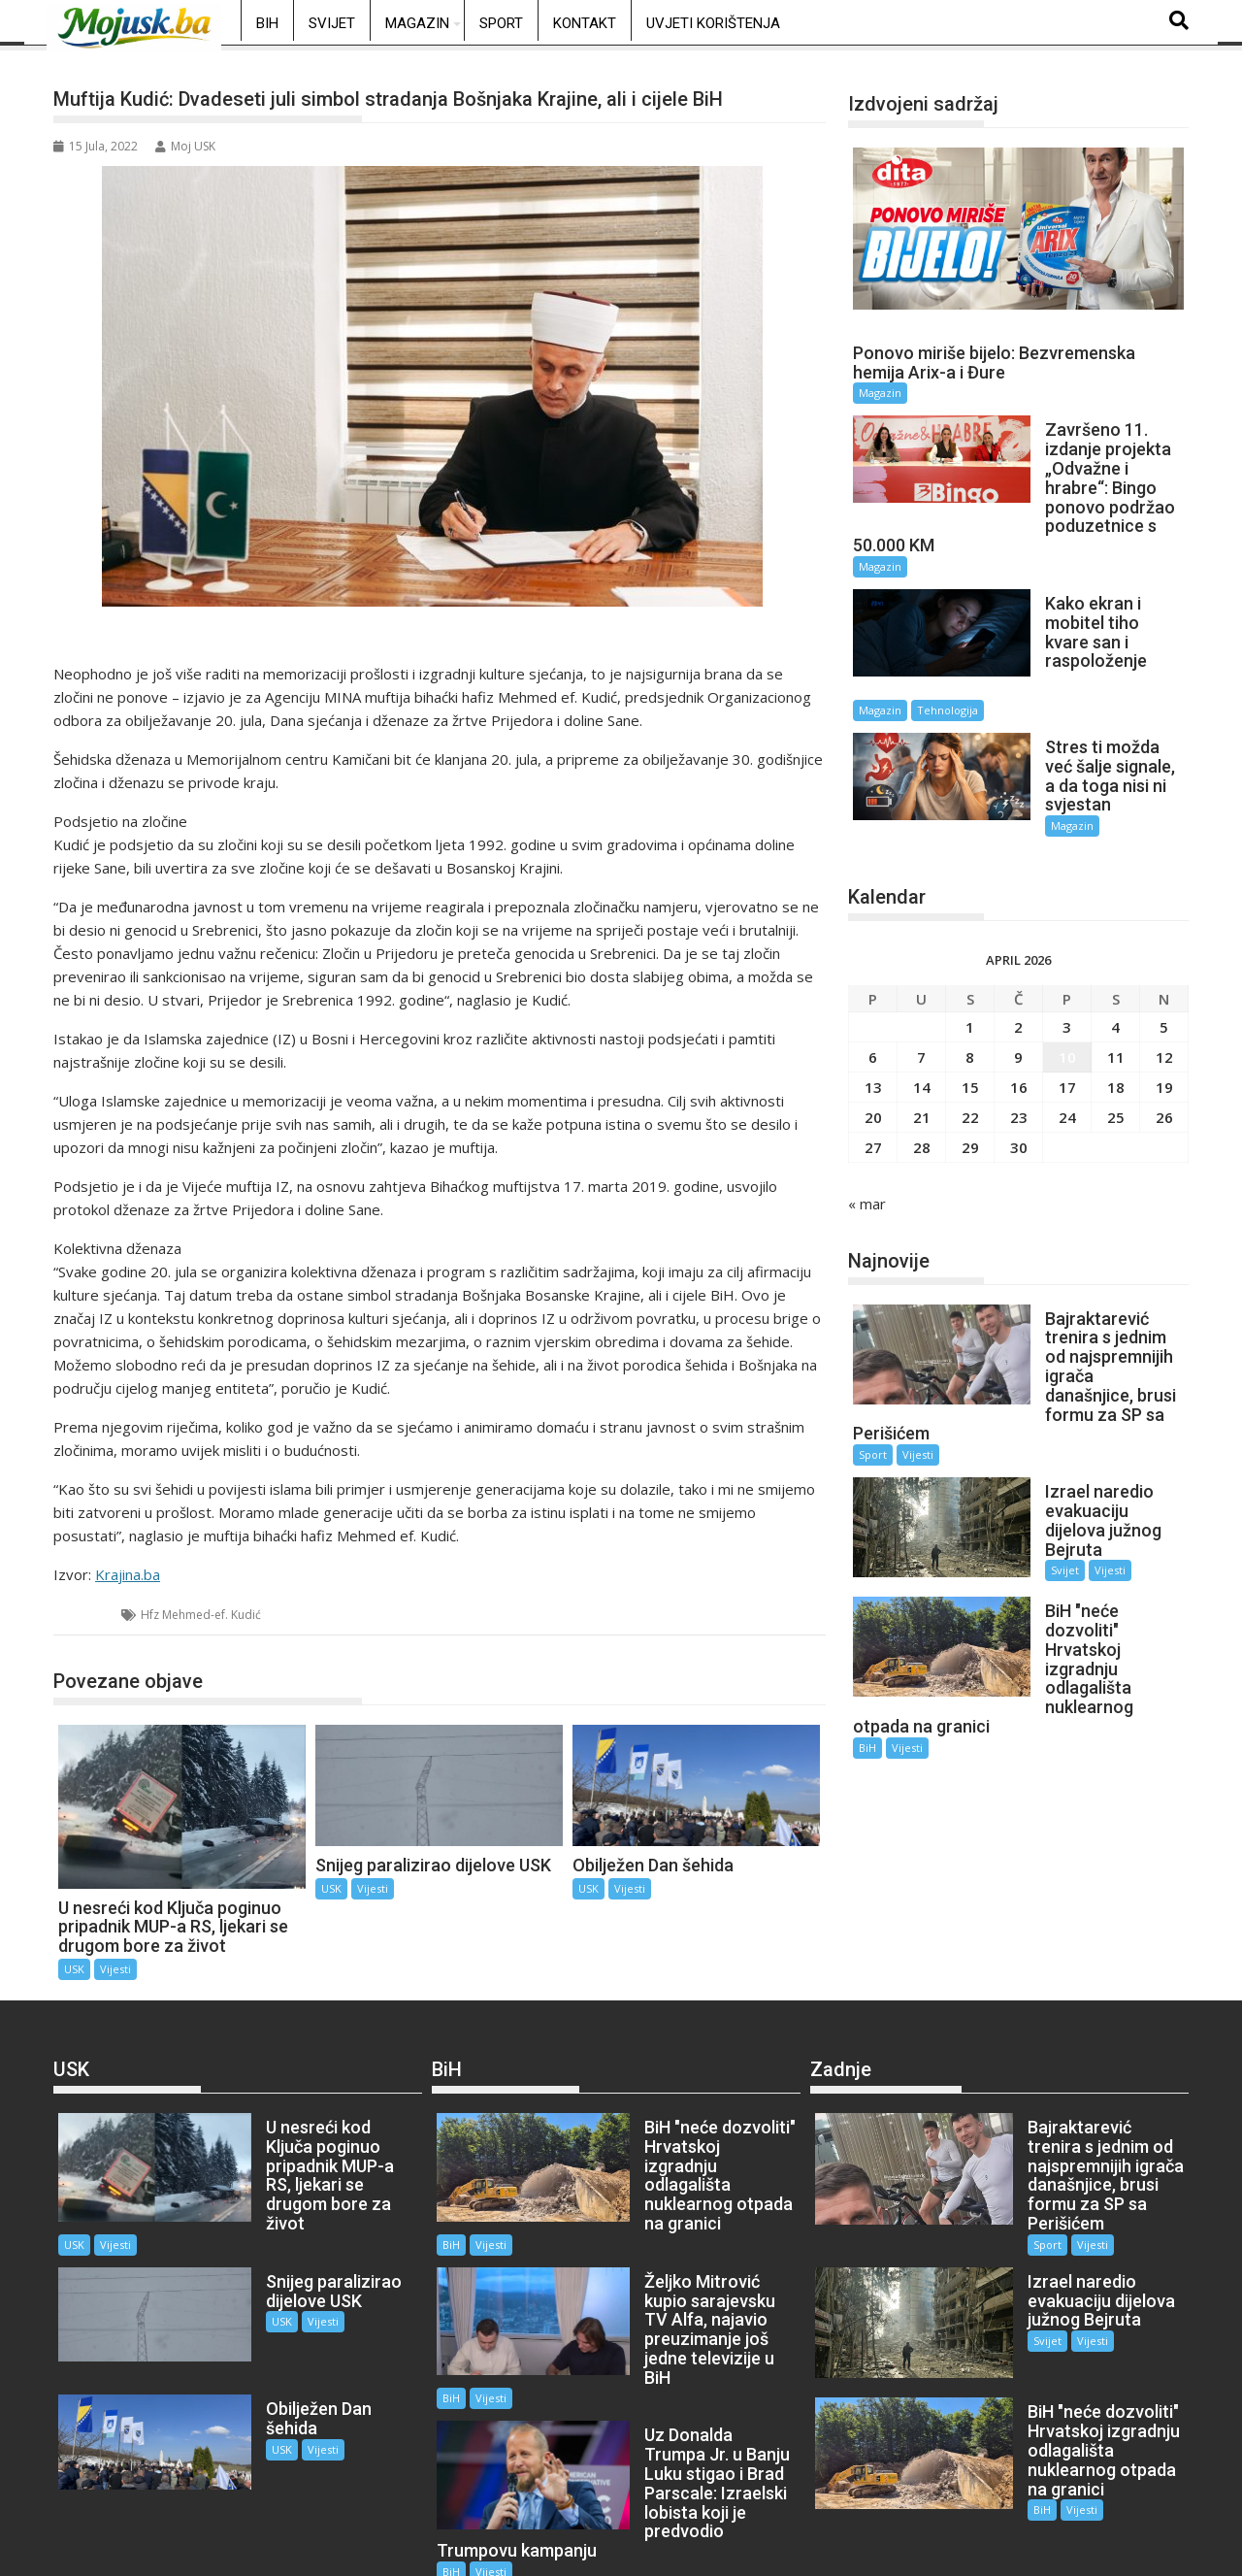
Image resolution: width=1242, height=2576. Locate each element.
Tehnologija (1104, 644)
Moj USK (185, 146)
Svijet (332, 23)
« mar (867, 1120)
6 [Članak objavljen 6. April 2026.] (872, 973)
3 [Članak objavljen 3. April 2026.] (1066, 943)
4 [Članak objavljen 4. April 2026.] (1115, 943)
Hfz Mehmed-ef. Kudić (201, 1614)
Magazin (417, 23)
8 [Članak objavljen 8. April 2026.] (969, 973)
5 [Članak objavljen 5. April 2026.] (1164, 943)
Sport (501, 23)
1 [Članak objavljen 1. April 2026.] (969, 943)
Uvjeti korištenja (713, 23)
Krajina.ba (127, 1574)
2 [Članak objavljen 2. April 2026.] (1018, 943)
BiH (267, 23)
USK (88, 1614)
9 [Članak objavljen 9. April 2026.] (1018, 973)
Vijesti (115, 1969)
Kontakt (584, 23)
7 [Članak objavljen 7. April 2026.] (921, 973)
